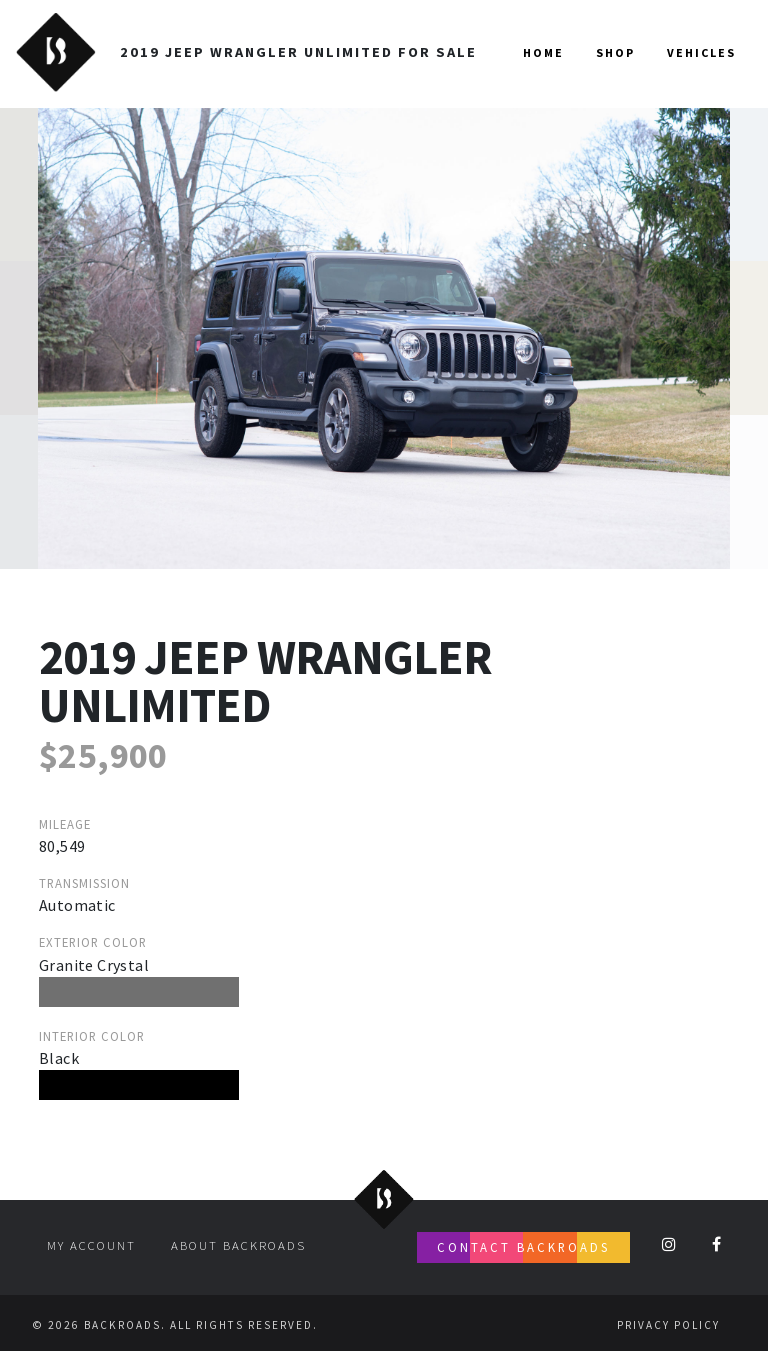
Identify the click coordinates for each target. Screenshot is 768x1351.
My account (91, 1245)
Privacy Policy (668, 1325)
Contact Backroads (523, 1247)
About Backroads (238, 1245)
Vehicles (701, 52)
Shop (615, 52)
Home (543, 52)
